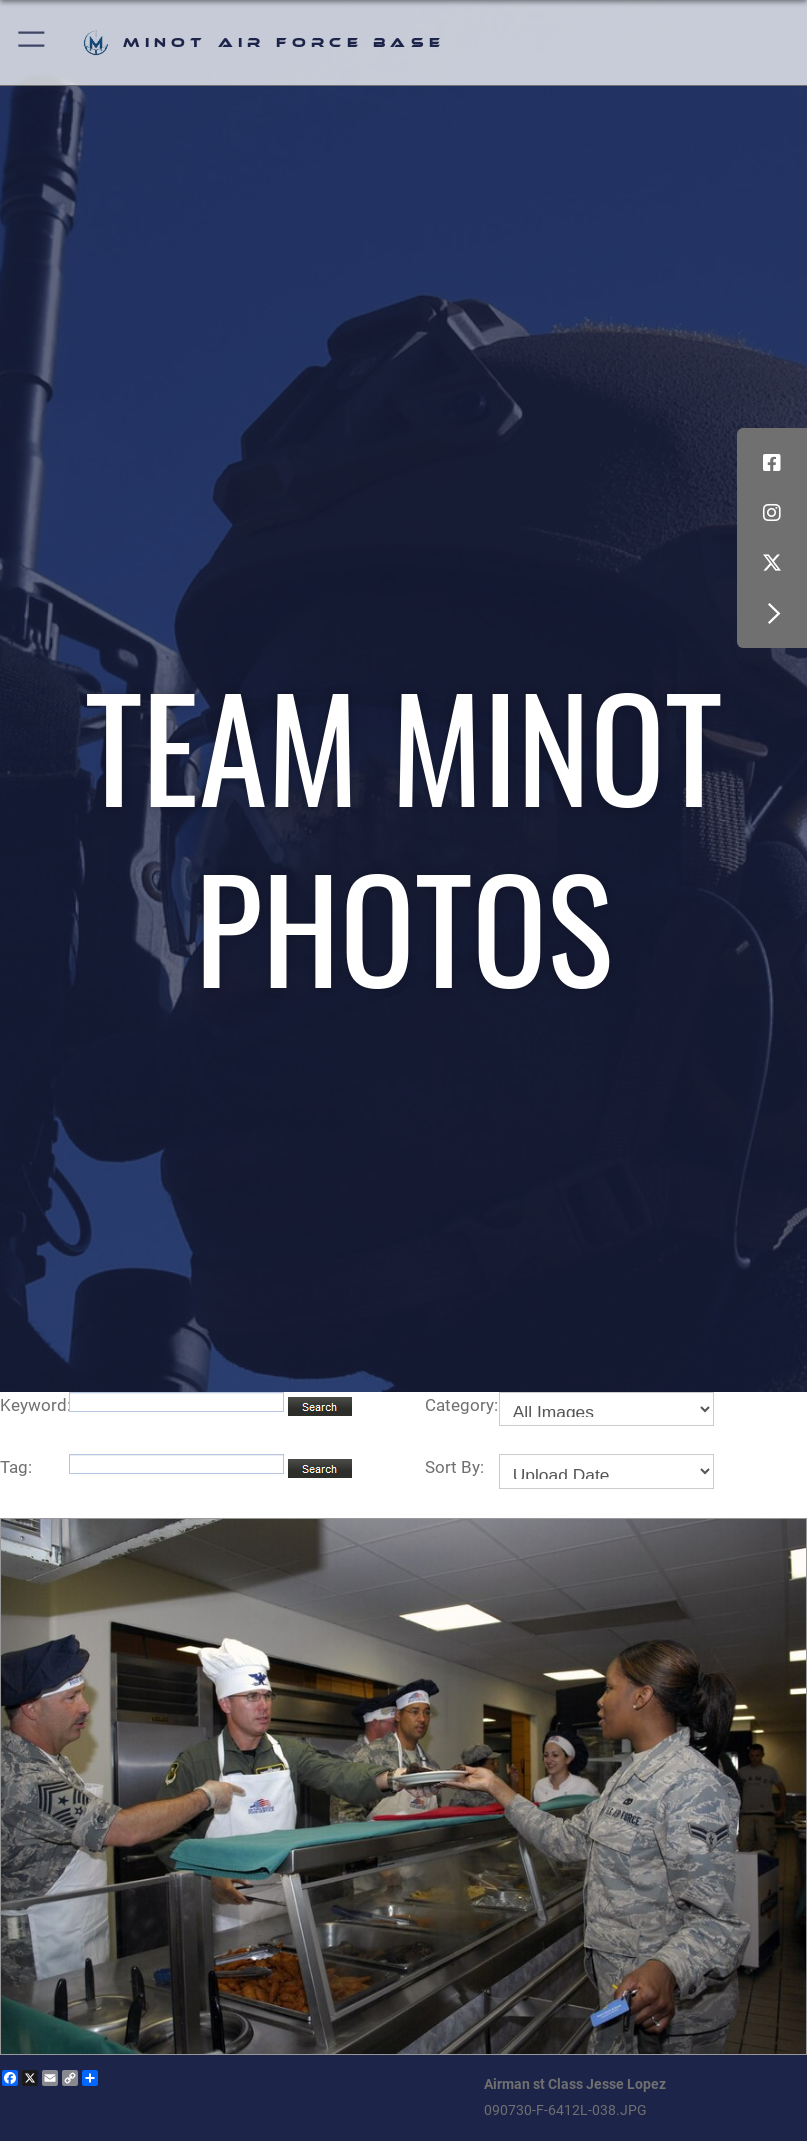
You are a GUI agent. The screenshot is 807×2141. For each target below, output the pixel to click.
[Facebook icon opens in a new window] (772, 463)
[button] (32, 42)
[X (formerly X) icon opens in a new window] (772, 563)
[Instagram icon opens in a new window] (772, 513)
